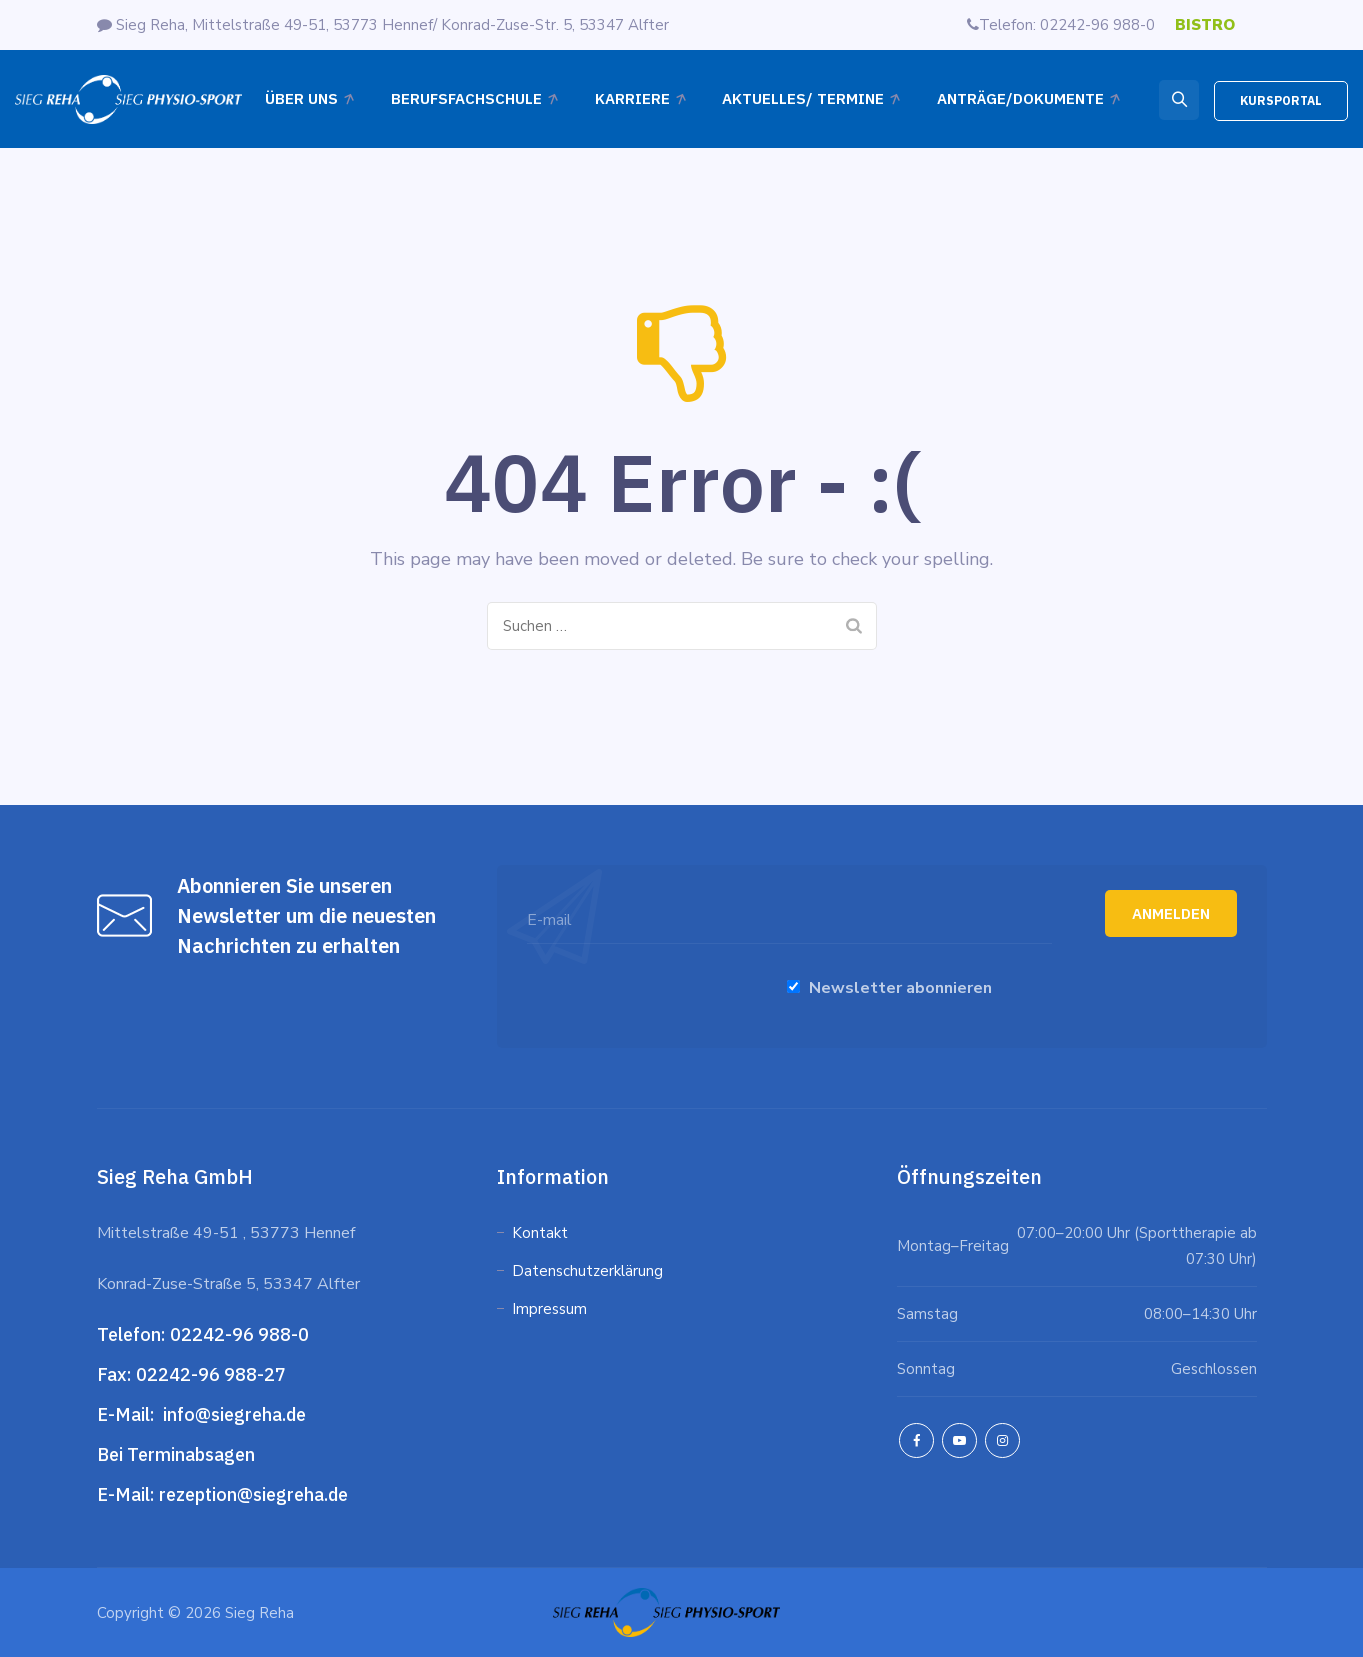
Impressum (549, 1309)
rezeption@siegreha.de (253, 1494)
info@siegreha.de (232, 1414)
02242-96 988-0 (241, 1334)
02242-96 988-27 (211, 1374)
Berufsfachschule (466, 98)
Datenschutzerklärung (589, 1271)
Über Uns (301, 98)
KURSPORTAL (1281, 100)
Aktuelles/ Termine (803, 98)
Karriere (632, 98)
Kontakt (540, 1233)
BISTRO (1205, 25)
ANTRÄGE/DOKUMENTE (1020, 98)
